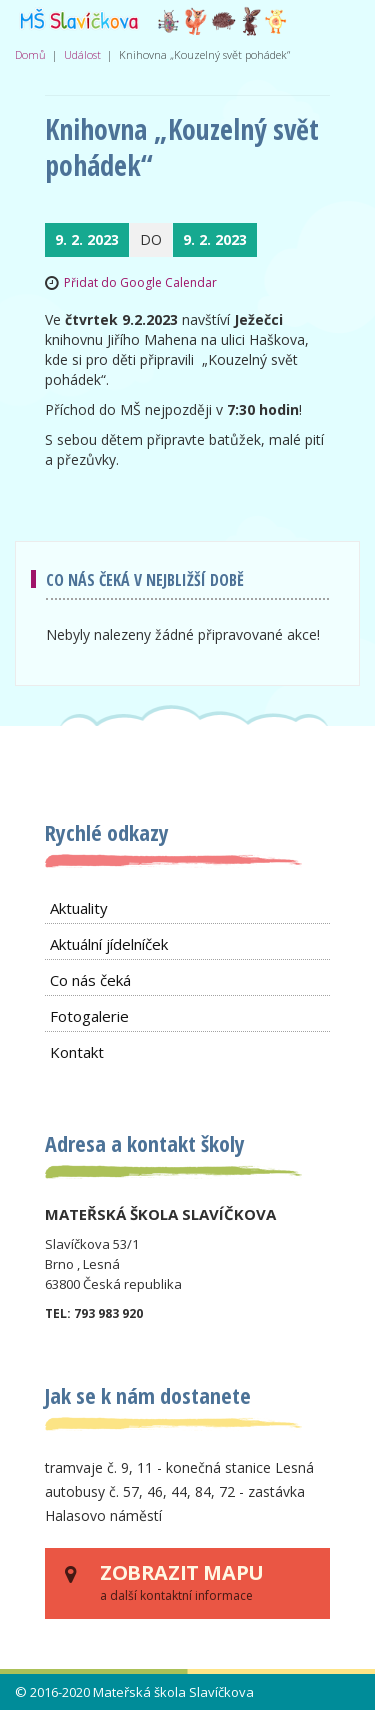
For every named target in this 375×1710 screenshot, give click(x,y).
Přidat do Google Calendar (140, 282)
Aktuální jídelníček (109, 944)
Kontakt (77, 1052)
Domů (30, 54)
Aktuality (79, 908)
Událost (82, 54)
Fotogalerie (89, 1016)
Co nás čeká (90, 980)
